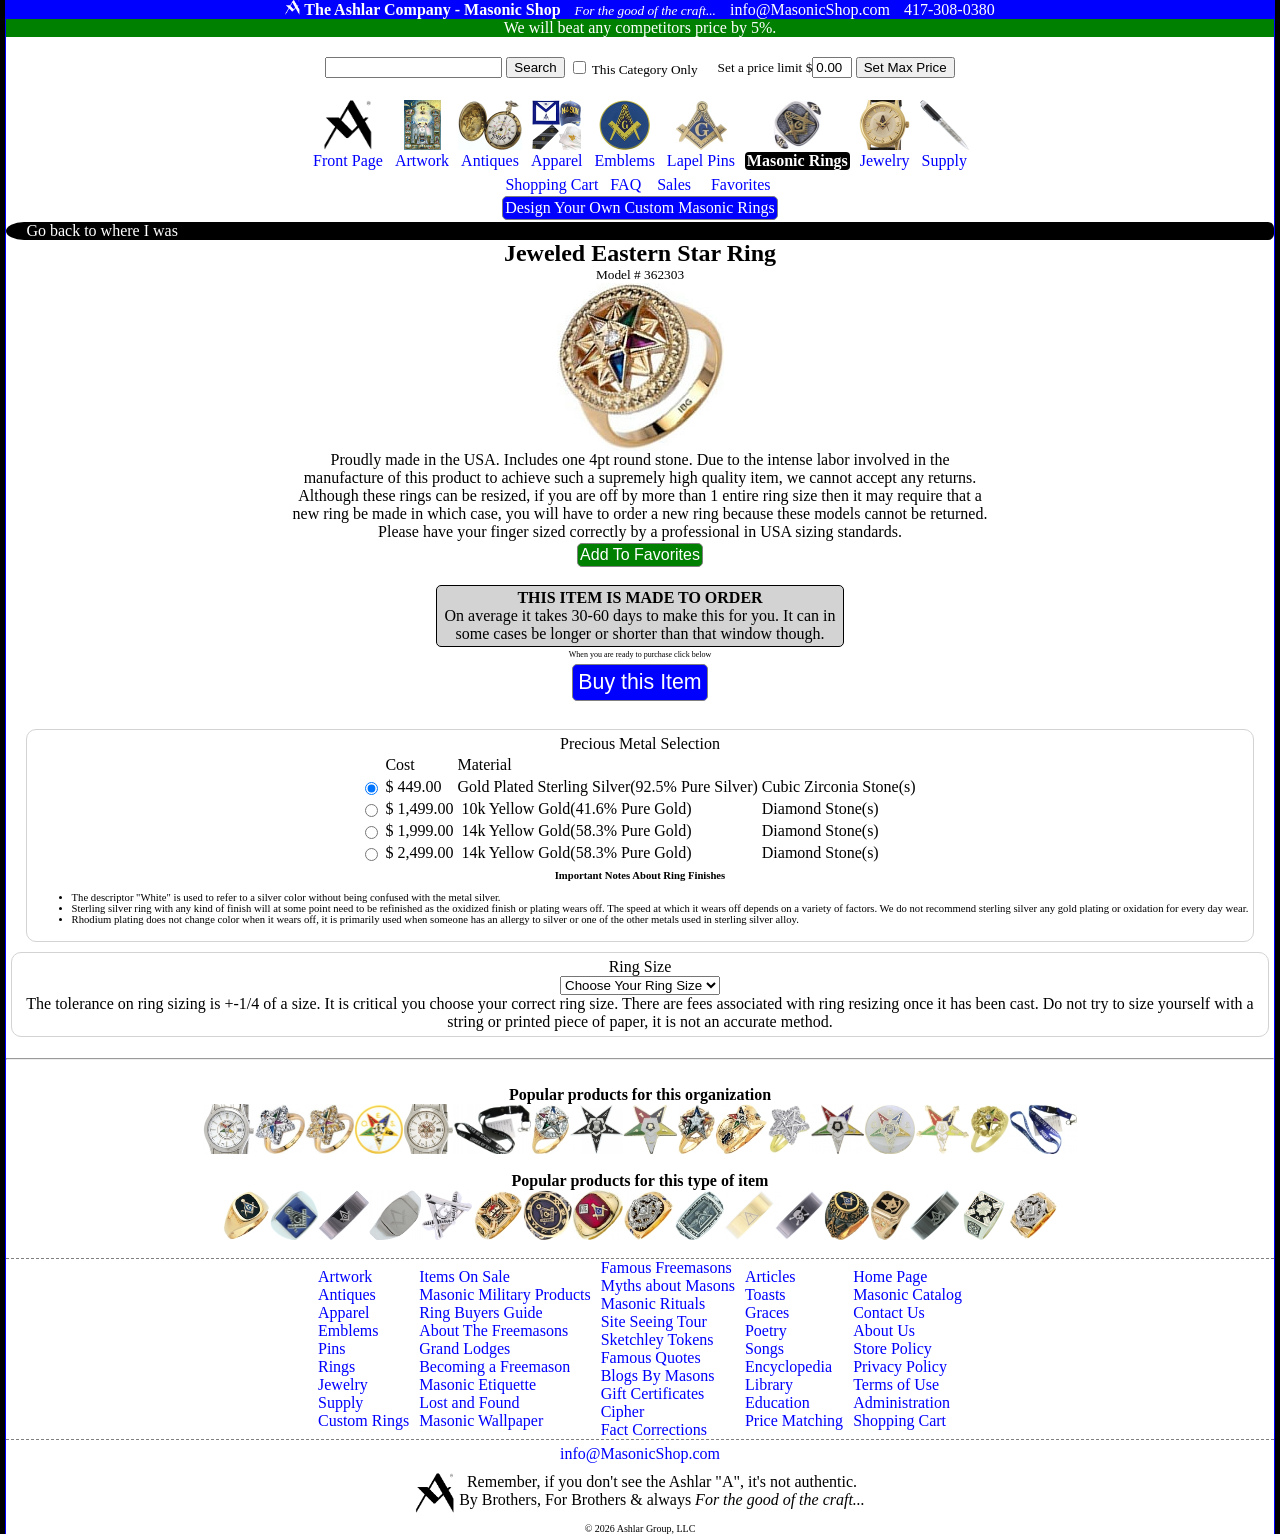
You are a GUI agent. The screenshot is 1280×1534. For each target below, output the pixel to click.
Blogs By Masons (658, 1375)
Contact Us (889, 1312)
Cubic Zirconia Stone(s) (839, 786)
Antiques (347, 1294)
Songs (764, 1348)
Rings (336, 1366)
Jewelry (343, 1384)
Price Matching (794, 1420)
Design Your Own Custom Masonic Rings (639, 207)
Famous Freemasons (666, 1267)
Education (777, 1402)
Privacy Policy (900, 1366)
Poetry (766, 1330)
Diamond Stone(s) (820, 808)
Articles (770, 1276)
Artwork (345, 1276)
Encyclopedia (788, 1366)
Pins (332, 1348)
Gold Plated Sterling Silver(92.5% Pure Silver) (607, 786)
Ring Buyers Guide (481, 1312)
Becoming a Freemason (494, 1366)
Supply (340, 1402)
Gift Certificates (653, 1393)
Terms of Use (896, 1384)
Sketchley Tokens (657, 1339)
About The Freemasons (493, 1330)
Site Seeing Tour (654, 1321)
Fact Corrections (654, 1429)
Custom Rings (363, 1420)
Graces (767, 1312)
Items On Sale (464, 1276)
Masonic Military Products (505, 1294)
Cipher (623, 1411)
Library (769, 1384)
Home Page (890, 1276)
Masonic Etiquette (477, 1384)
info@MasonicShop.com (640, 1453)
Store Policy (892, 1348)
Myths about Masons (668, 1285)
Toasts (765, 1294)
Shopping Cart (899, 1420)
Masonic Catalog (907, 1294)
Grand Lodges (464, 1348)
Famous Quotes (651, 1357)
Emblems (348, 1330)
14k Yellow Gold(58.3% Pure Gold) (574, 830)
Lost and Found (469, 1402)
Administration (901, 1402)
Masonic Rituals (653, 1303)
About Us (884, 1330)
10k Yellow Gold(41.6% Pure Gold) (574, 808)
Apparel (344, 1312)
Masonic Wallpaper (481, 1420)
